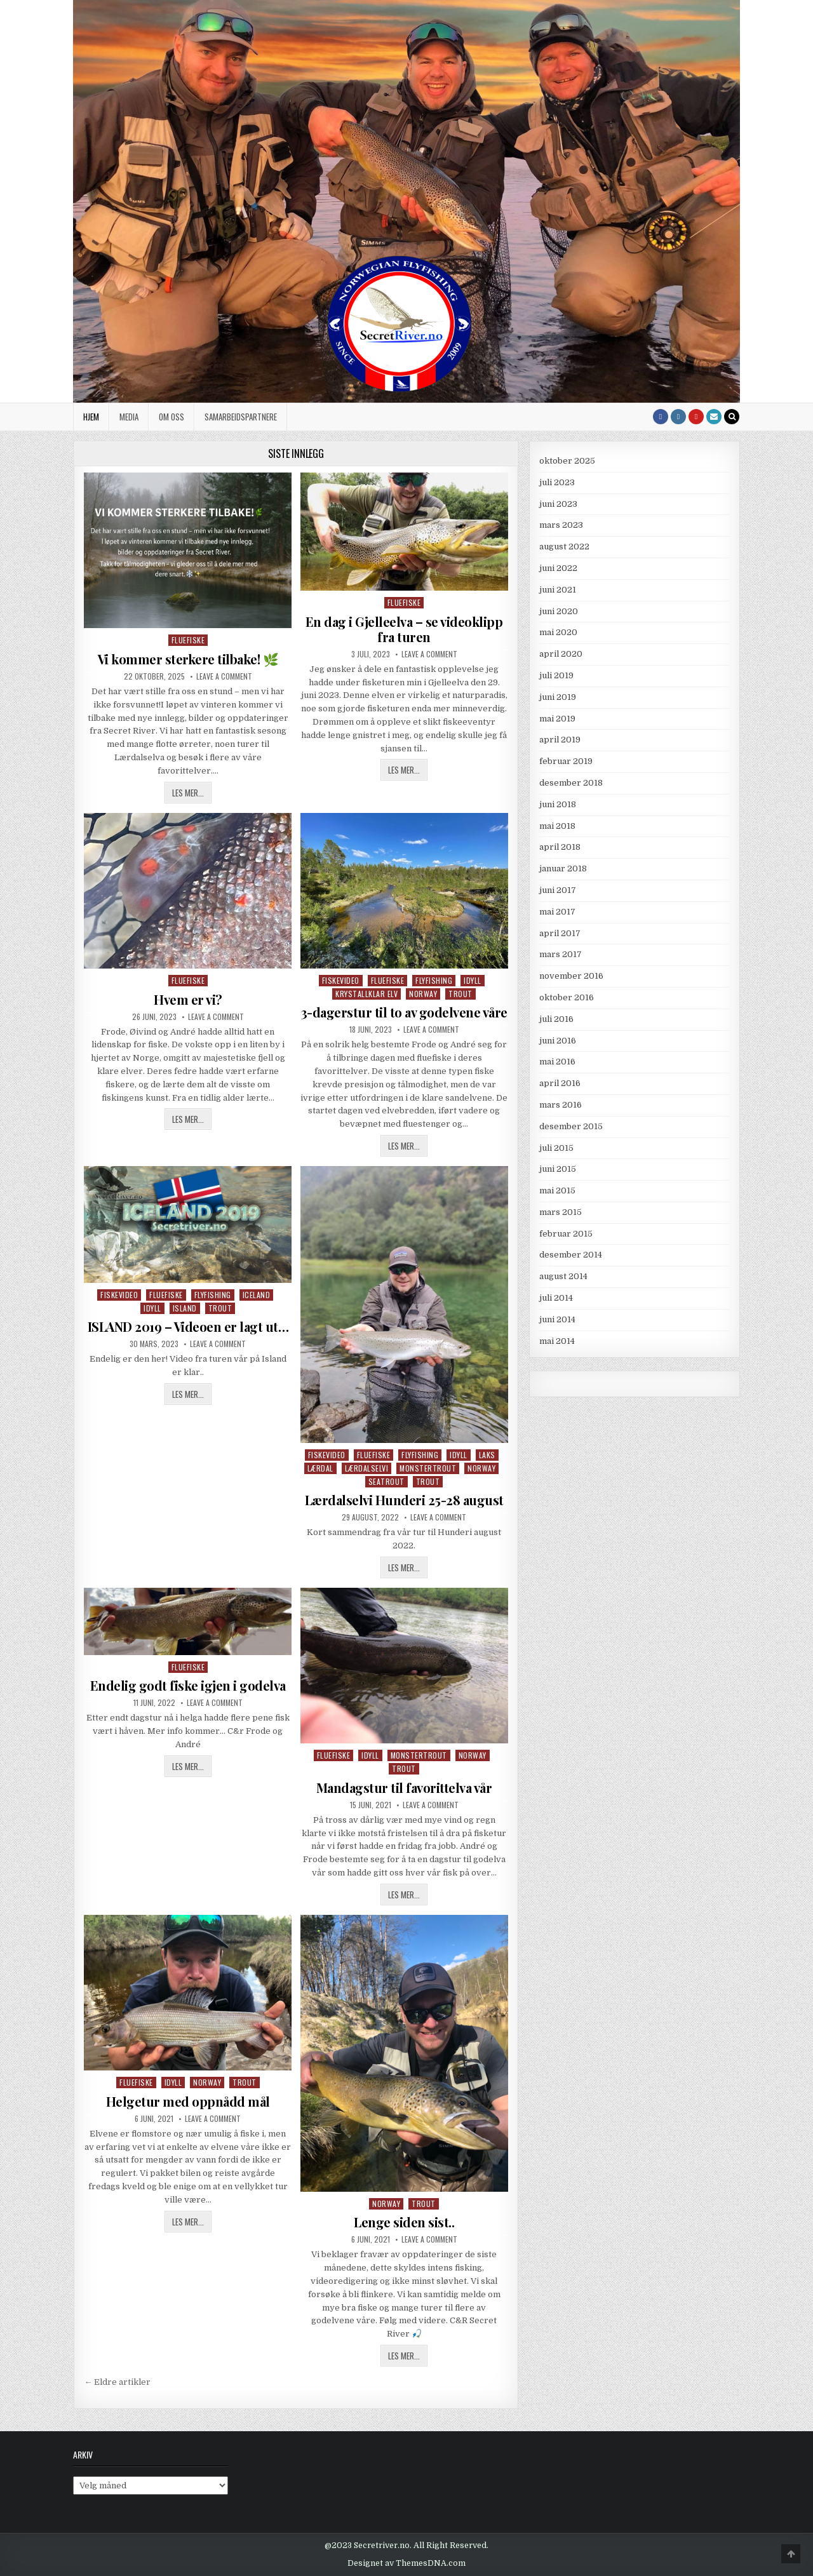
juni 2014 (557, 1319)
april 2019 (560, 739)
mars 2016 (560, 1105)
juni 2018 (557, 804)
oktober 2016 (566, 997)
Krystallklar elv (366, 993)
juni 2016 (557, 1040)
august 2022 (564, 546)
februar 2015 (566, 1233)
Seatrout (386, 1481)
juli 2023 (557, 482)
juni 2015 (557, 1169)
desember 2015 (571, 1126)
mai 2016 (557, 1061)
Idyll (472, 980)
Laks (487, 1454)
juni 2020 (558, 611)
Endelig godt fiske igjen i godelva (188, 1685)
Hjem (91, 416)
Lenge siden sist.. (404, 2222)
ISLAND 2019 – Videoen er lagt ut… (188, 1326)
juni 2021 (557, 589)
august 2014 (563, 1276)
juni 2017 (557, 890)
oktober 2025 (567, 461)
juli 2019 (556, 675)
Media (128, 416)
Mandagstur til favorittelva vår (404, 1787)
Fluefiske (188, 639)
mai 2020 (558, 632)
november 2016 (571, 976)
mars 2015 (560, 1212)
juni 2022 (558, 568)
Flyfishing (433, 980)
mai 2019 (557, 718)
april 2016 (560, 1083)
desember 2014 (570, 1254)
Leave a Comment (224, 676)
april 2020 (560, 654)
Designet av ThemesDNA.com (406, 2563)
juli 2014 (556, 1298)
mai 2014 (557, 1341)
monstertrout (428, 1468)
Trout (460, 993)
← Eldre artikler (117, 2382)
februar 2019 (566, 761)
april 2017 (560, 933)
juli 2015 (556, 1148)
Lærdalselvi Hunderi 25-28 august (404, 1499)
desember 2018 (571, 783)
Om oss (171, 416)
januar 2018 (563, 868)
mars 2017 (560, 954)
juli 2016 (556, 1019)
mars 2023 (561, 525)
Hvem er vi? (188, 999)
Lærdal (320, 1468)
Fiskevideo (340, 980)
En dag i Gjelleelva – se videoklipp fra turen (404, 629)
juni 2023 (558, 504)
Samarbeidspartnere (241, 416)
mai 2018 (557, 826)
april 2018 (560, 847)
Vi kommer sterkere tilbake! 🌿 (188, 658)
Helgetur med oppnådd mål (188, 2101)
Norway (423, 993)
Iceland (257, 1294)
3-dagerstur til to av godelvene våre (404, 1012)
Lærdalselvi (367, 1468)
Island (185, 1308)
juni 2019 (557, 697)
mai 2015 (557, 1190)
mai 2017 (557, 911)
